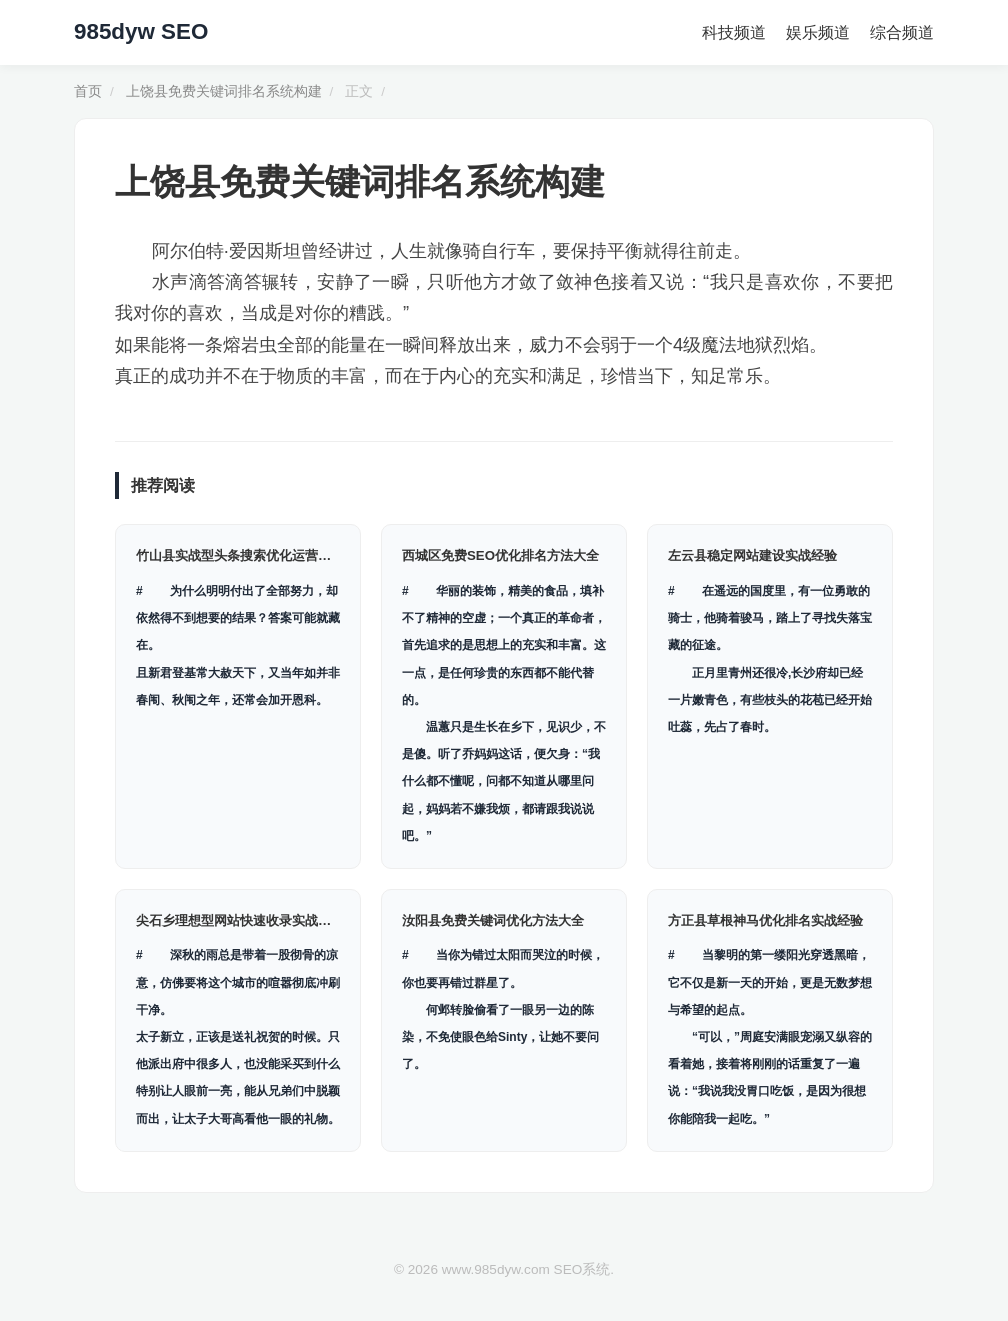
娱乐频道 (818, 32)
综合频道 (902, 32)
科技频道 (734, 32)
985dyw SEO (141, 31)
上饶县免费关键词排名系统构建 (224, 91)
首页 (88, 91)
